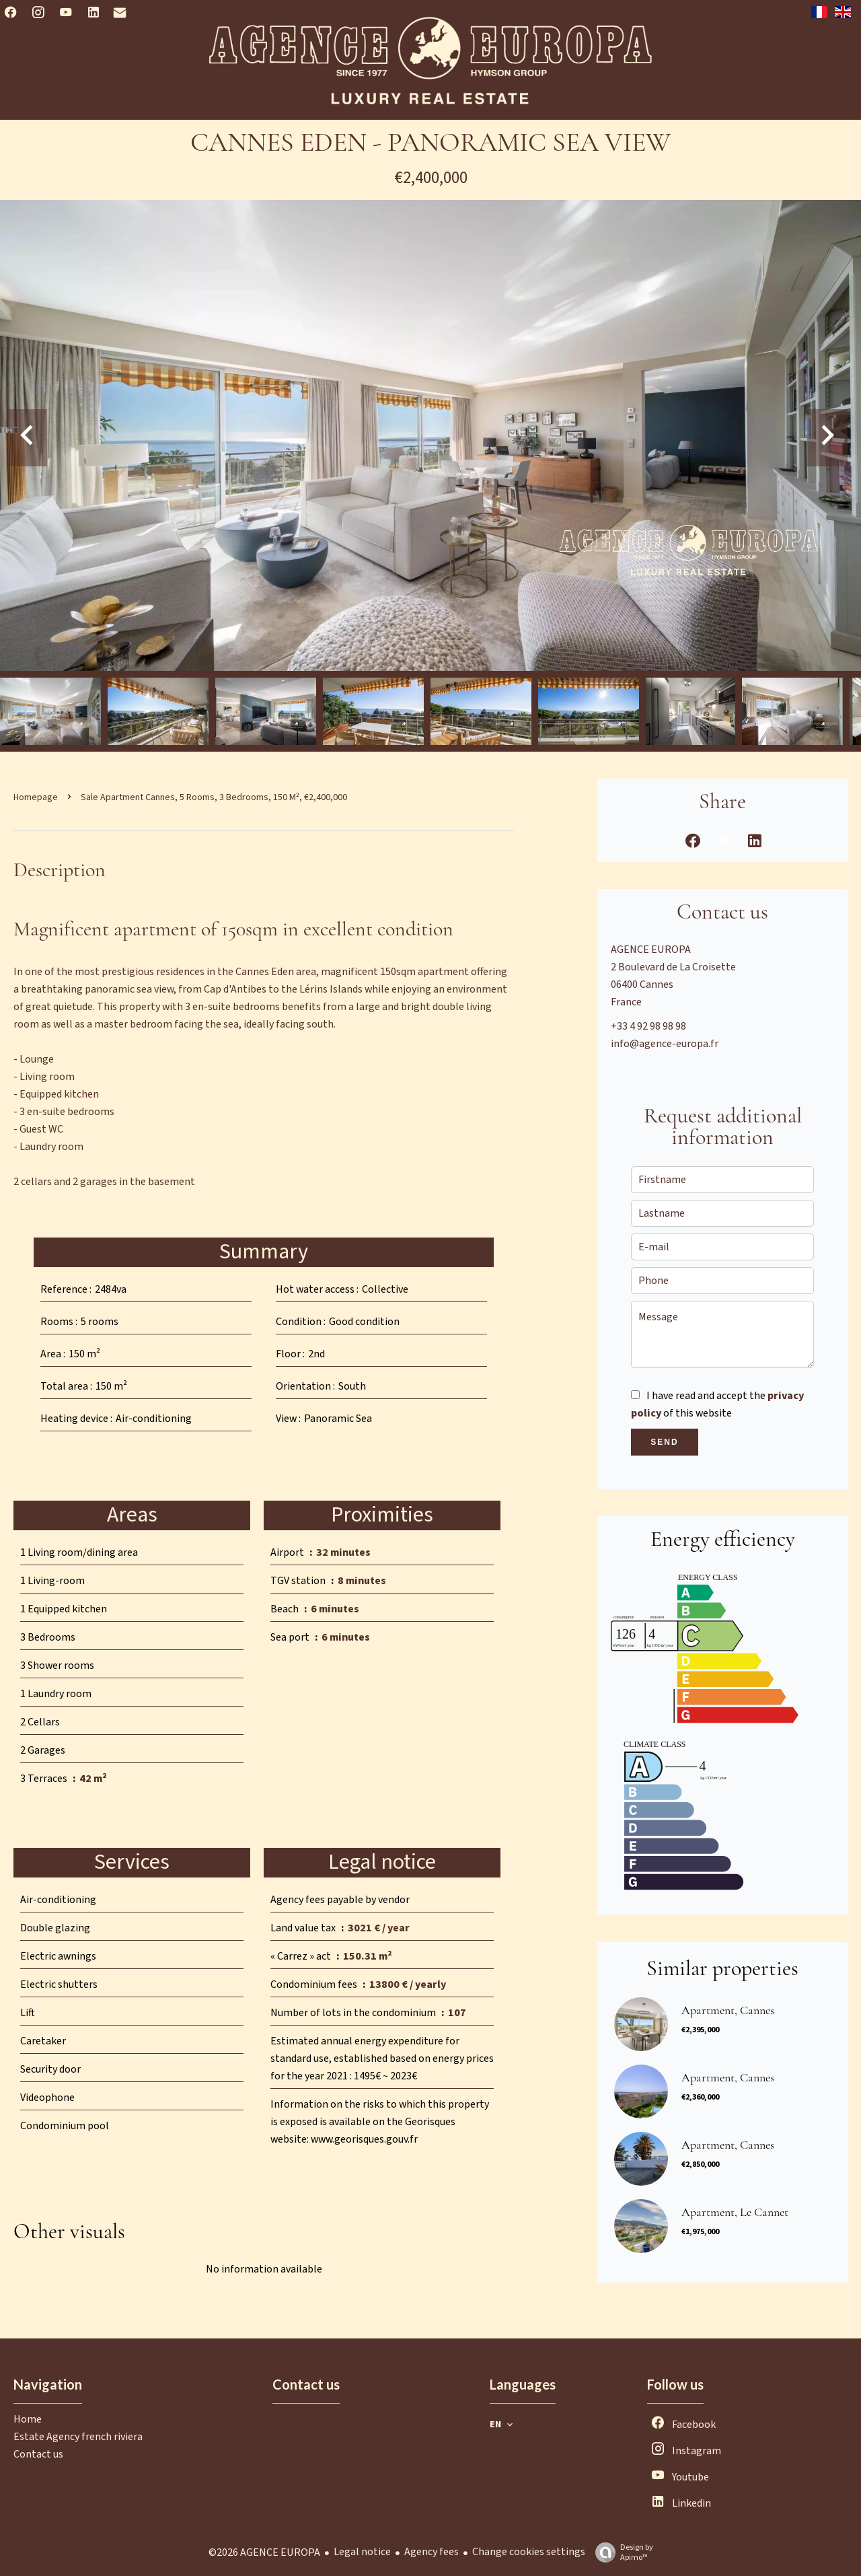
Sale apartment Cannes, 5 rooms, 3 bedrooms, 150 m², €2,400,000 (214, 797)
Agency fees (431, 2551)
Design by (621, 2552)
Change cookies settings (528, 2551)
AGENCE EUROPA (651, 949)
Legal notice (362, 2551)
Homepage (35, 797)
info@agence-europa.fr (664, 1043)
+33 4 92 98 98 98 (648, 1026)
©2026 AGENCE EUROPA (264, 2552)
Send (664, 1442)
